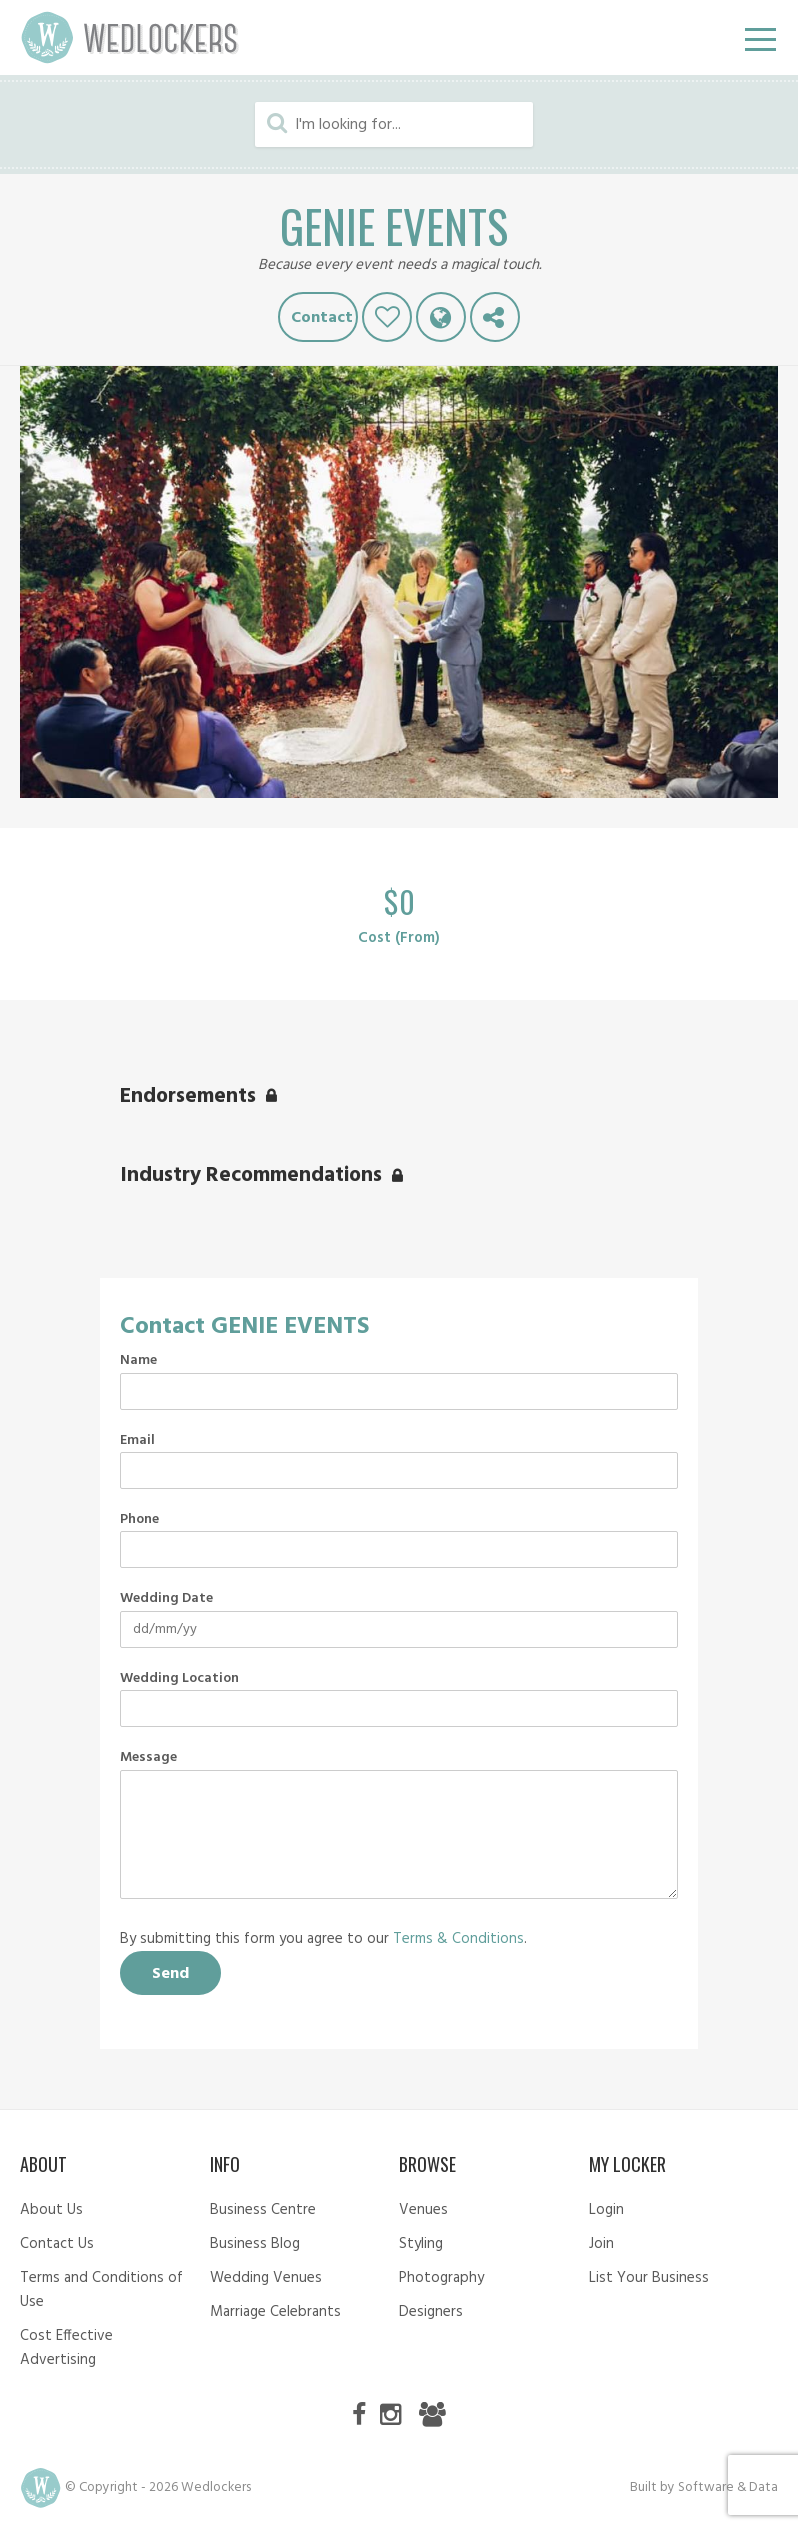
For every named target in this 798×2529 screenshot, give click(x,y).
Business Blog (255, 2244)
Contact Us (57, 2244)
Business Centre (263, 2210)
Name (138, 1361)
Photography (441, 2278)
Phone (139, 1520)
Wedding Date (166, 1599)
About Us (51, 2210)
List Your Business (649, 2278)
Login (606, 2210)
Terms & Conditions (458, 1939)
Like (387, 317)
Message (148, 1758)
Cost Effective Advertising (66, 2348)
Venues (423, 2210)
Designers (431, 2312)
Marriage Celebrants (275, 2312)
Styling (421, 2244)
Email (137, 1441)
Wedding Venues (266, 2278)
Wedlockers (130, 37)
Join (601, 2244)
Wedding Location (179, 1679)
